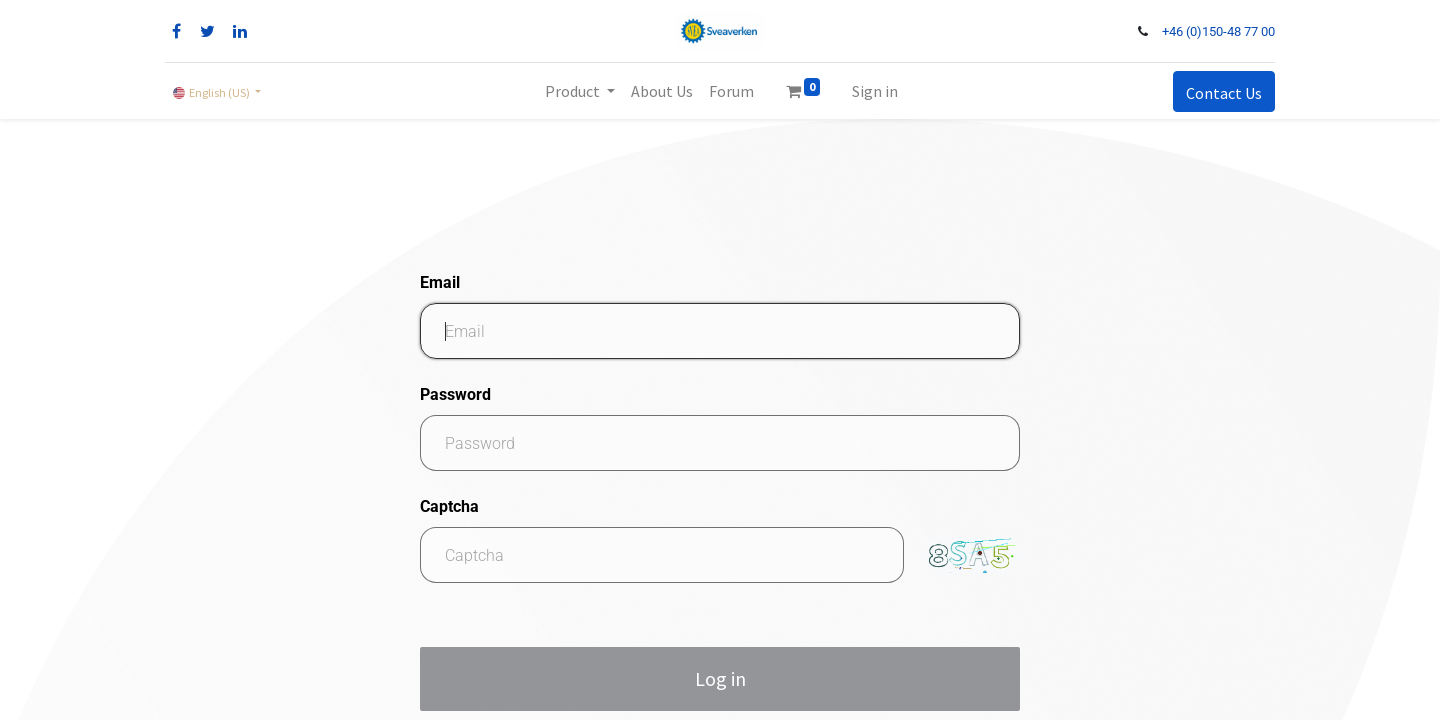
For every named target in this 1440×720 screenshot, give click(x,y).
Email (440, 282)
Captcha (449, 506)
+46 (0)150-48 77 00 (1218, 31)
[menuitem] (662, 91)
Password (455, 394)
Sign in (875, 91)
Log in (720, 678)
